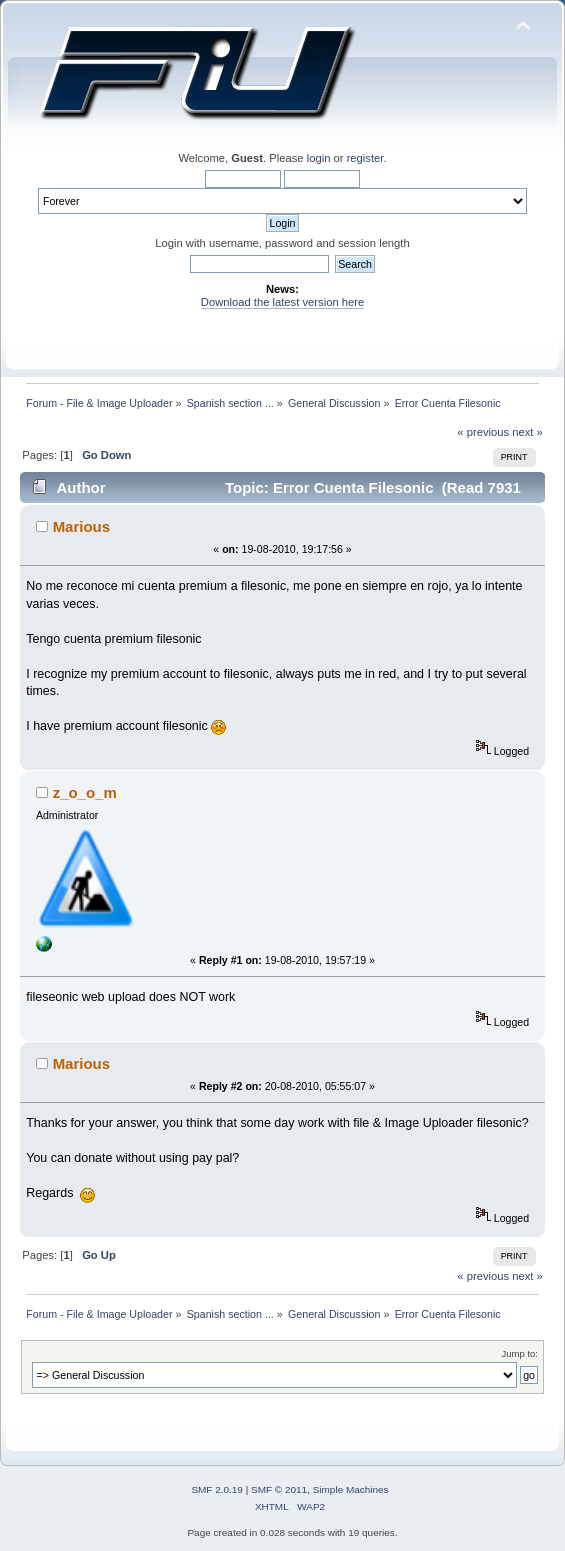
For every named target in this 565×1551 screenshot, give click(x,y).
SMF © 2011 (279, 1489)
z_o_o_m (85, 792)
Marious (81, 526)
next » (527, 432)
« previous (483, 432)
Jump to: (519, 1353)
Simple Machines (351, 1489)
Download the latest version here (282, 302)
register (365, 158)
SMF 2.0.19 (217, 1489)
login (319, 158)
